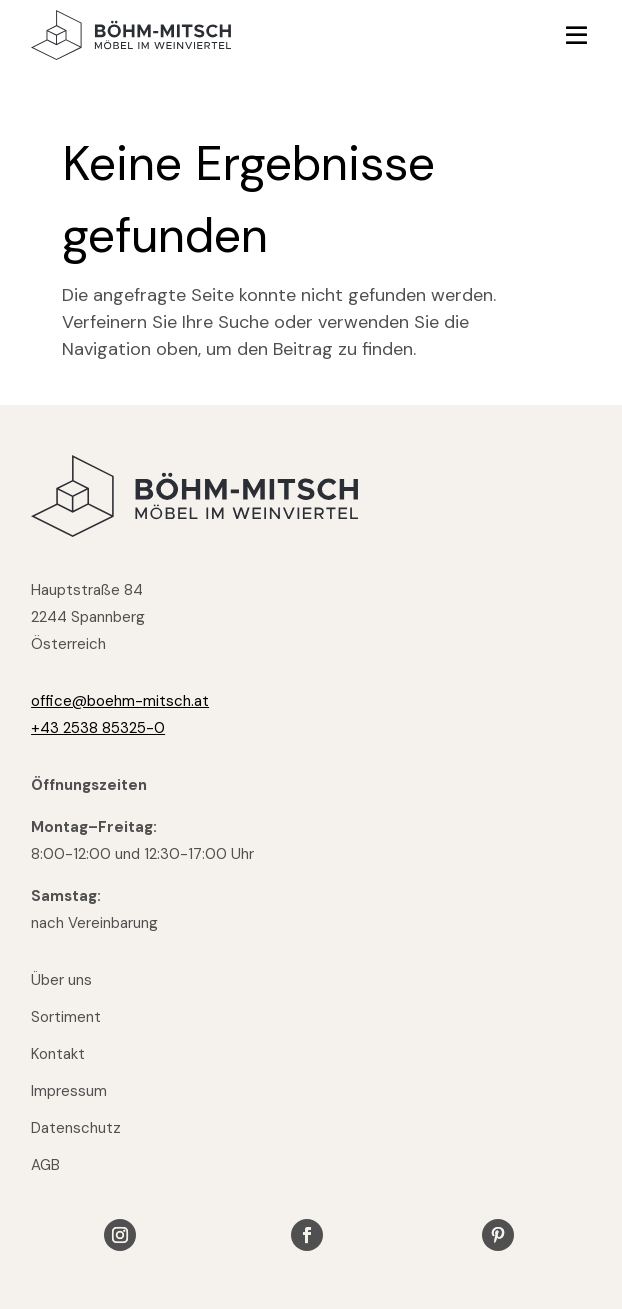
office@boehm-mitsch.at (120, 701)
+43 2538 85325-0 (98, 728)
